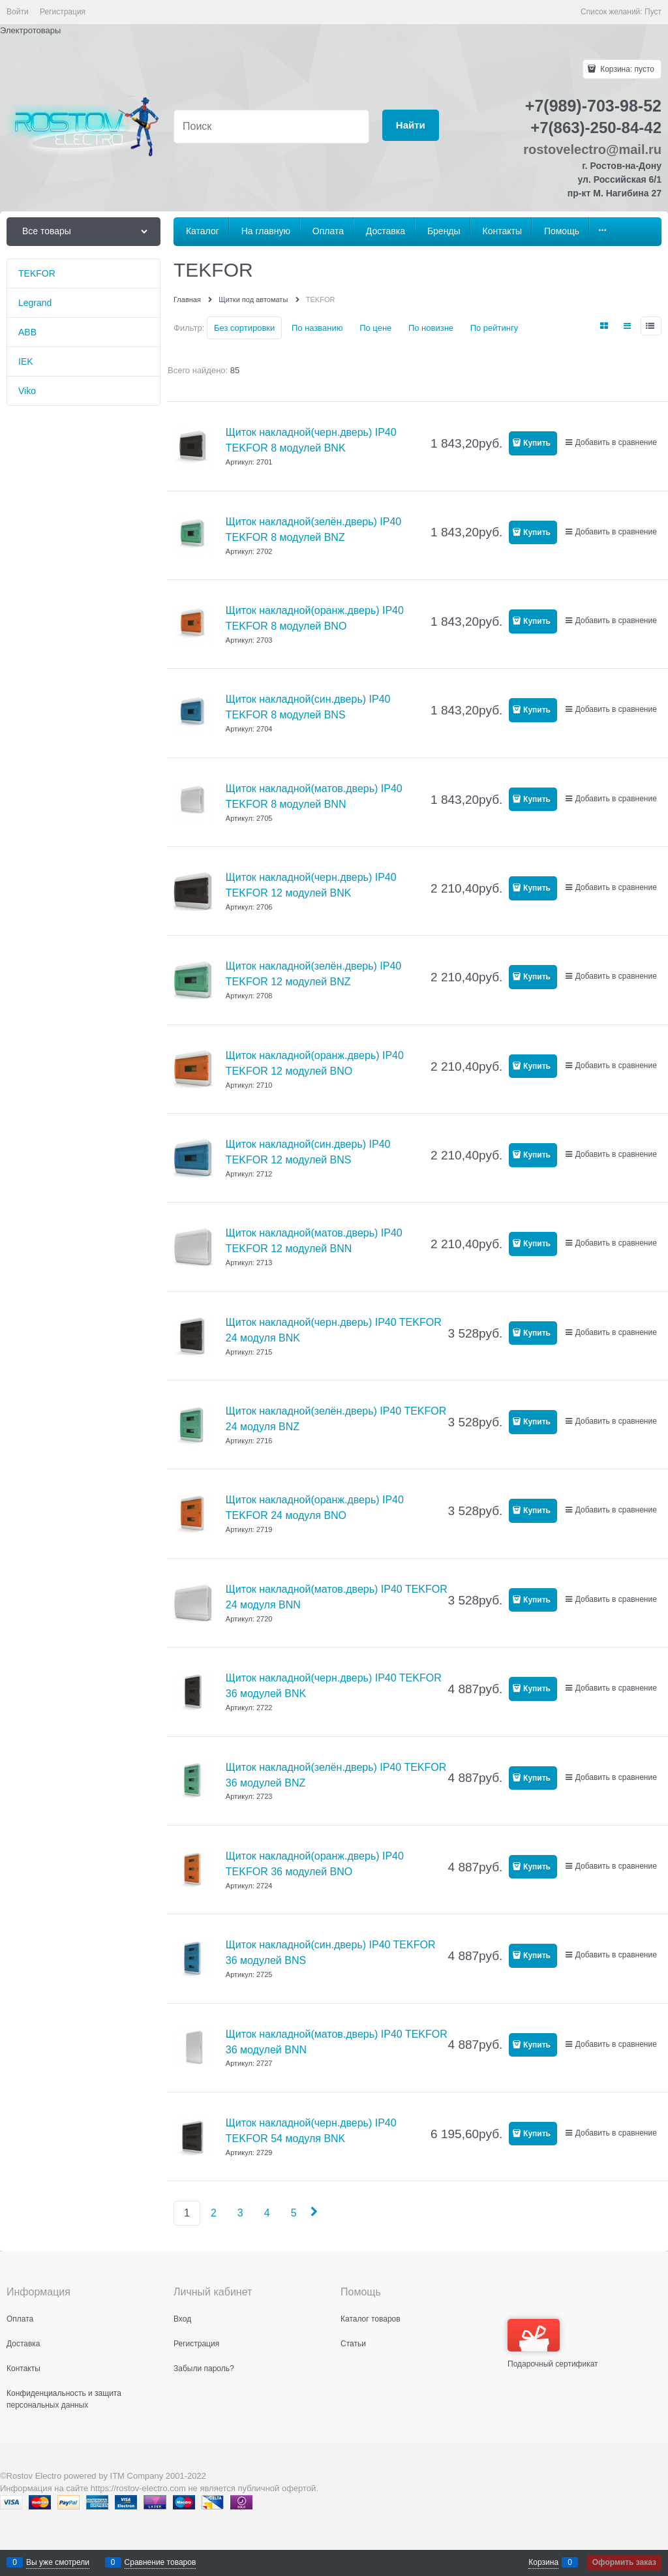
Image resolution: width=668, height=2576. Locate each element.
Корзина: (626, 69)
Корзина (543, 2562)
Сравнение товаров (160, 2562)
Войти (18, 11)
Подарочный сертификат (553, 2344)
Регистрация (62, 11)
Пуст (653, 11)
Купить (537, 443)
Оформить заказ (624, 2562)
